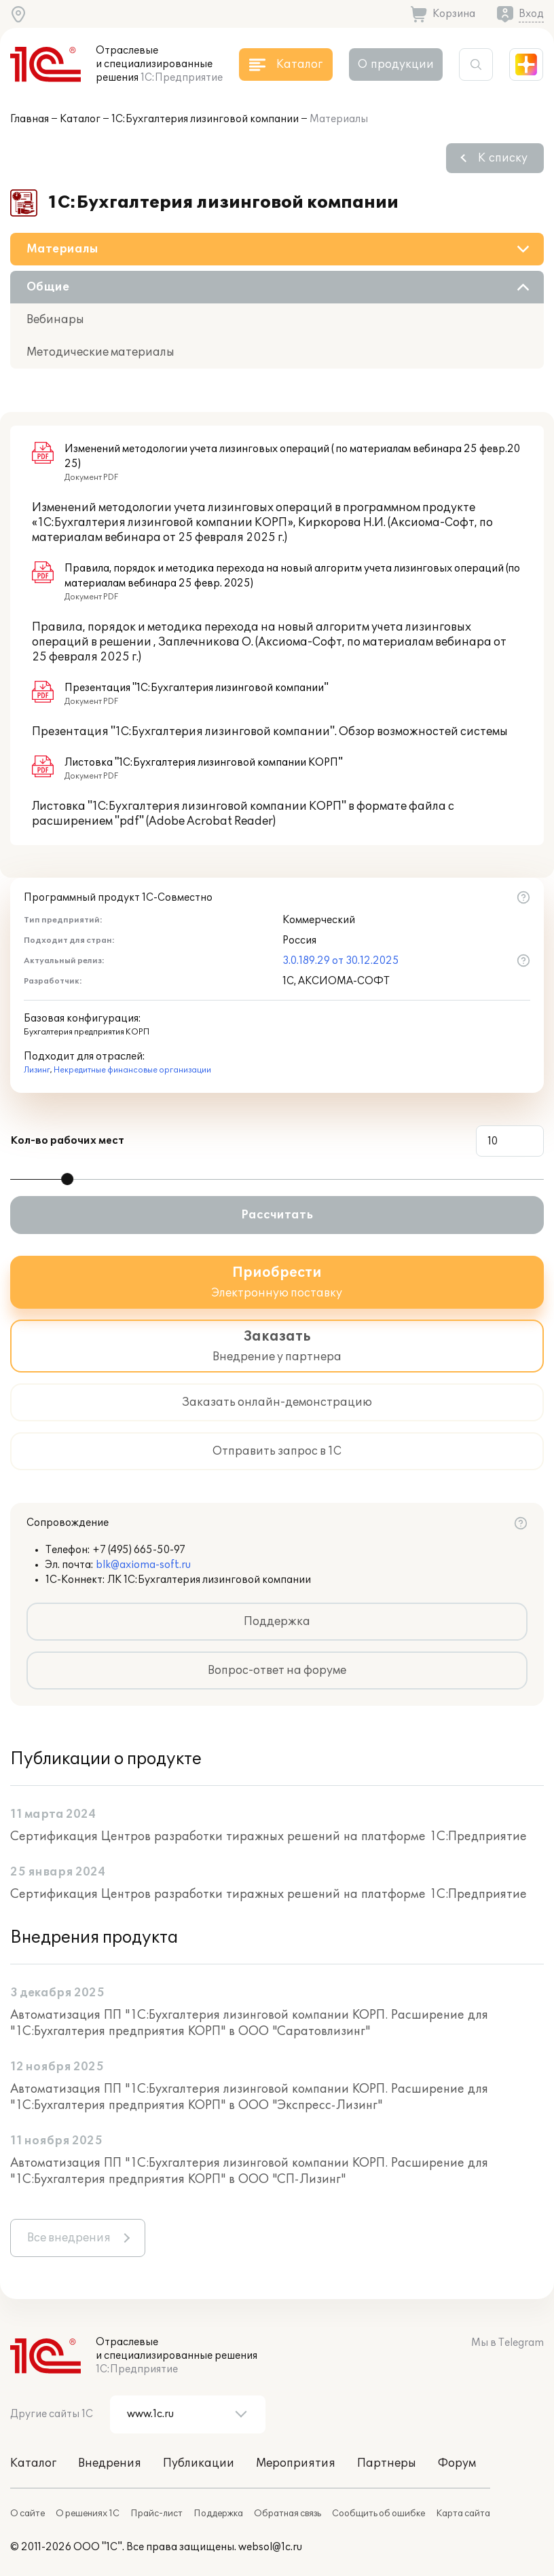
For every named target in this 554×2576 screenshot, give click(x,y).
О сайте (27, 2513)
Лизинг (37, 1070)
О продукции (396, 64)
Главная (29, 119)
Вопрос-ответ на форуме (277, 1670)
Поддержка (277, 1621)
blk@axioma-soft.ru (143, 1565)
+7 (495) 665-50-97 (138, 1550)
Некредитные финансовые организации (132, 1070)
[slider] (67, 1179)
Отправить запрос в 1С (277, 1451)
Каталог (80, 119)
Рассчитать (277, 1215)
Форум (457, 2463)
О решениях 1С (87, 2513)
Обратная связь (287, 2513)
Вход (531, 14)
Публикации (198, 2463)
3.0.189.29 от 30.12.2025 (340, 961)
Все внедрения (69, 2238)
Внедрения (109, 2463)
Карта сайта (463, 2513)
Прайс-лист (156, 2513)
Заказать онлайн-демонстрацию (277, 1402)
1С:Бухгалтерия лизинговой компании (205, 119)
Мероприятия (295, 2463)
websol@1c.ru (270, 2547)
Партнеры (386, 2463)
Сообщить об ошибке (378, 2513)
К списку (503, 158)
